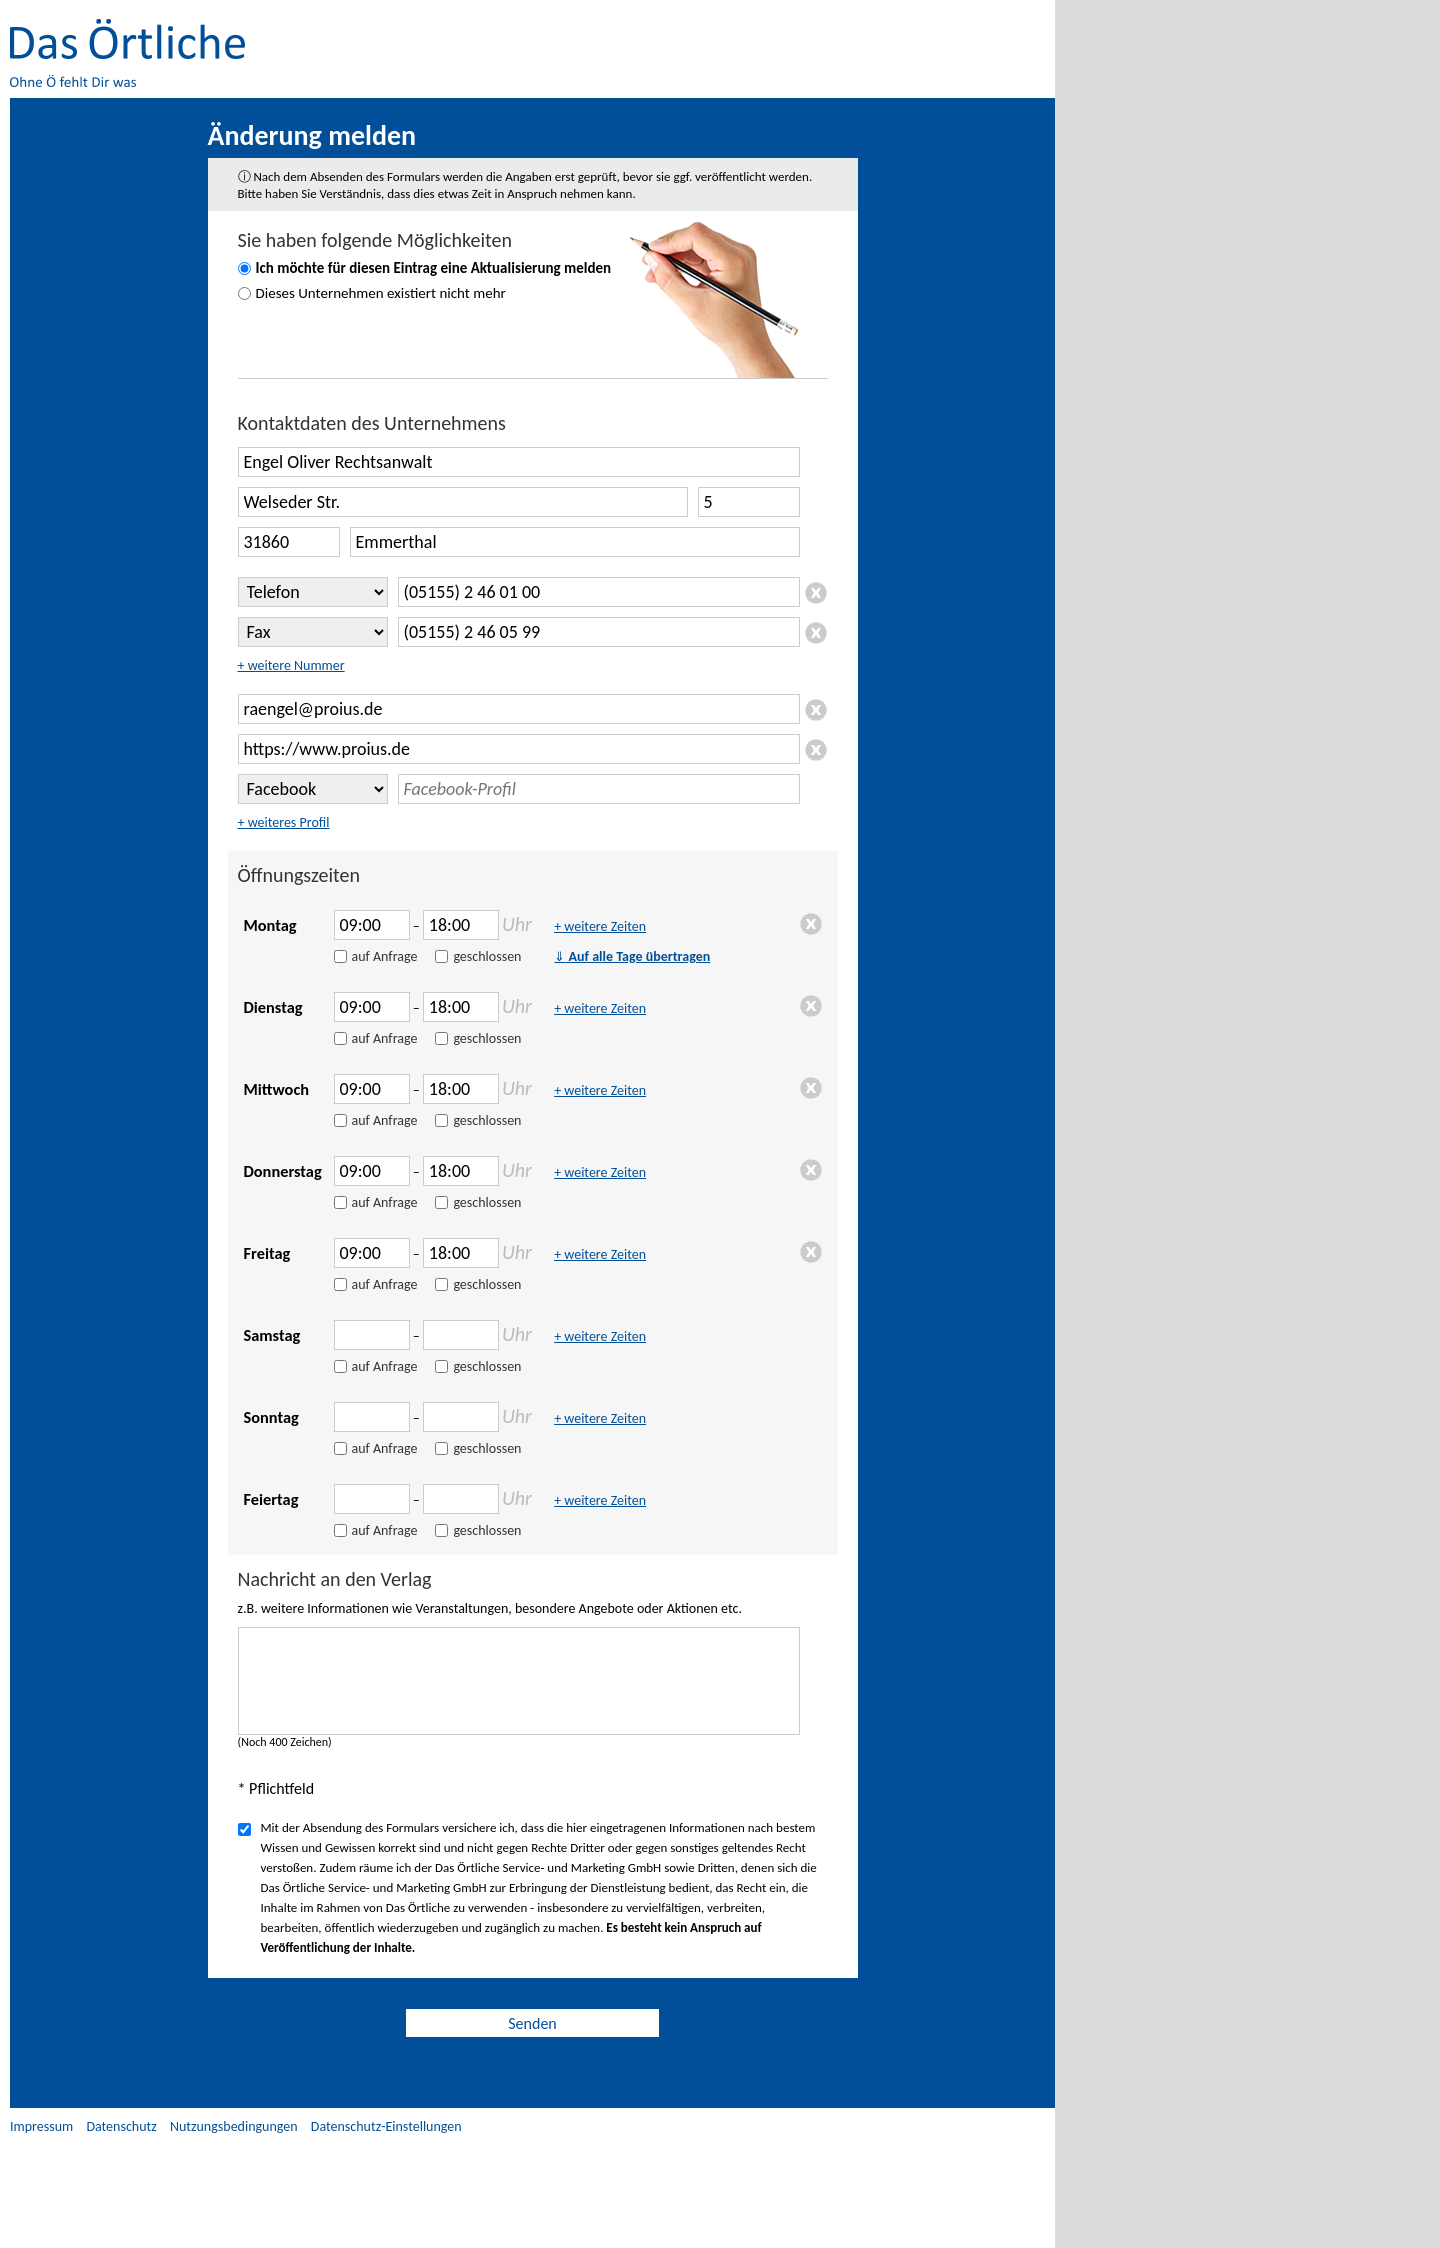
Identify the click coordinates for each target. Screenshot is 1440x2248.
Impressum (41, 2126)
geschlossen (487, 956)
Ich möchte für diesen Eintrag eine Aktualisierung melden (434, 268)
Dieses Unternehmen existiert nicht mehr (381, 293)
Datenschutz (121, 2126)
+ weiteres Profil (284, 822)
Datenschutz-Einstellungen (386, 2126)
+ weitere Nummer (291, 665)
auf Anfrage (385, 956)
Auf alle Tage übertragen (632, 956)
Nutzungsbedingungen (234, 2126)
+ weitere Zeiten (600, 926)
